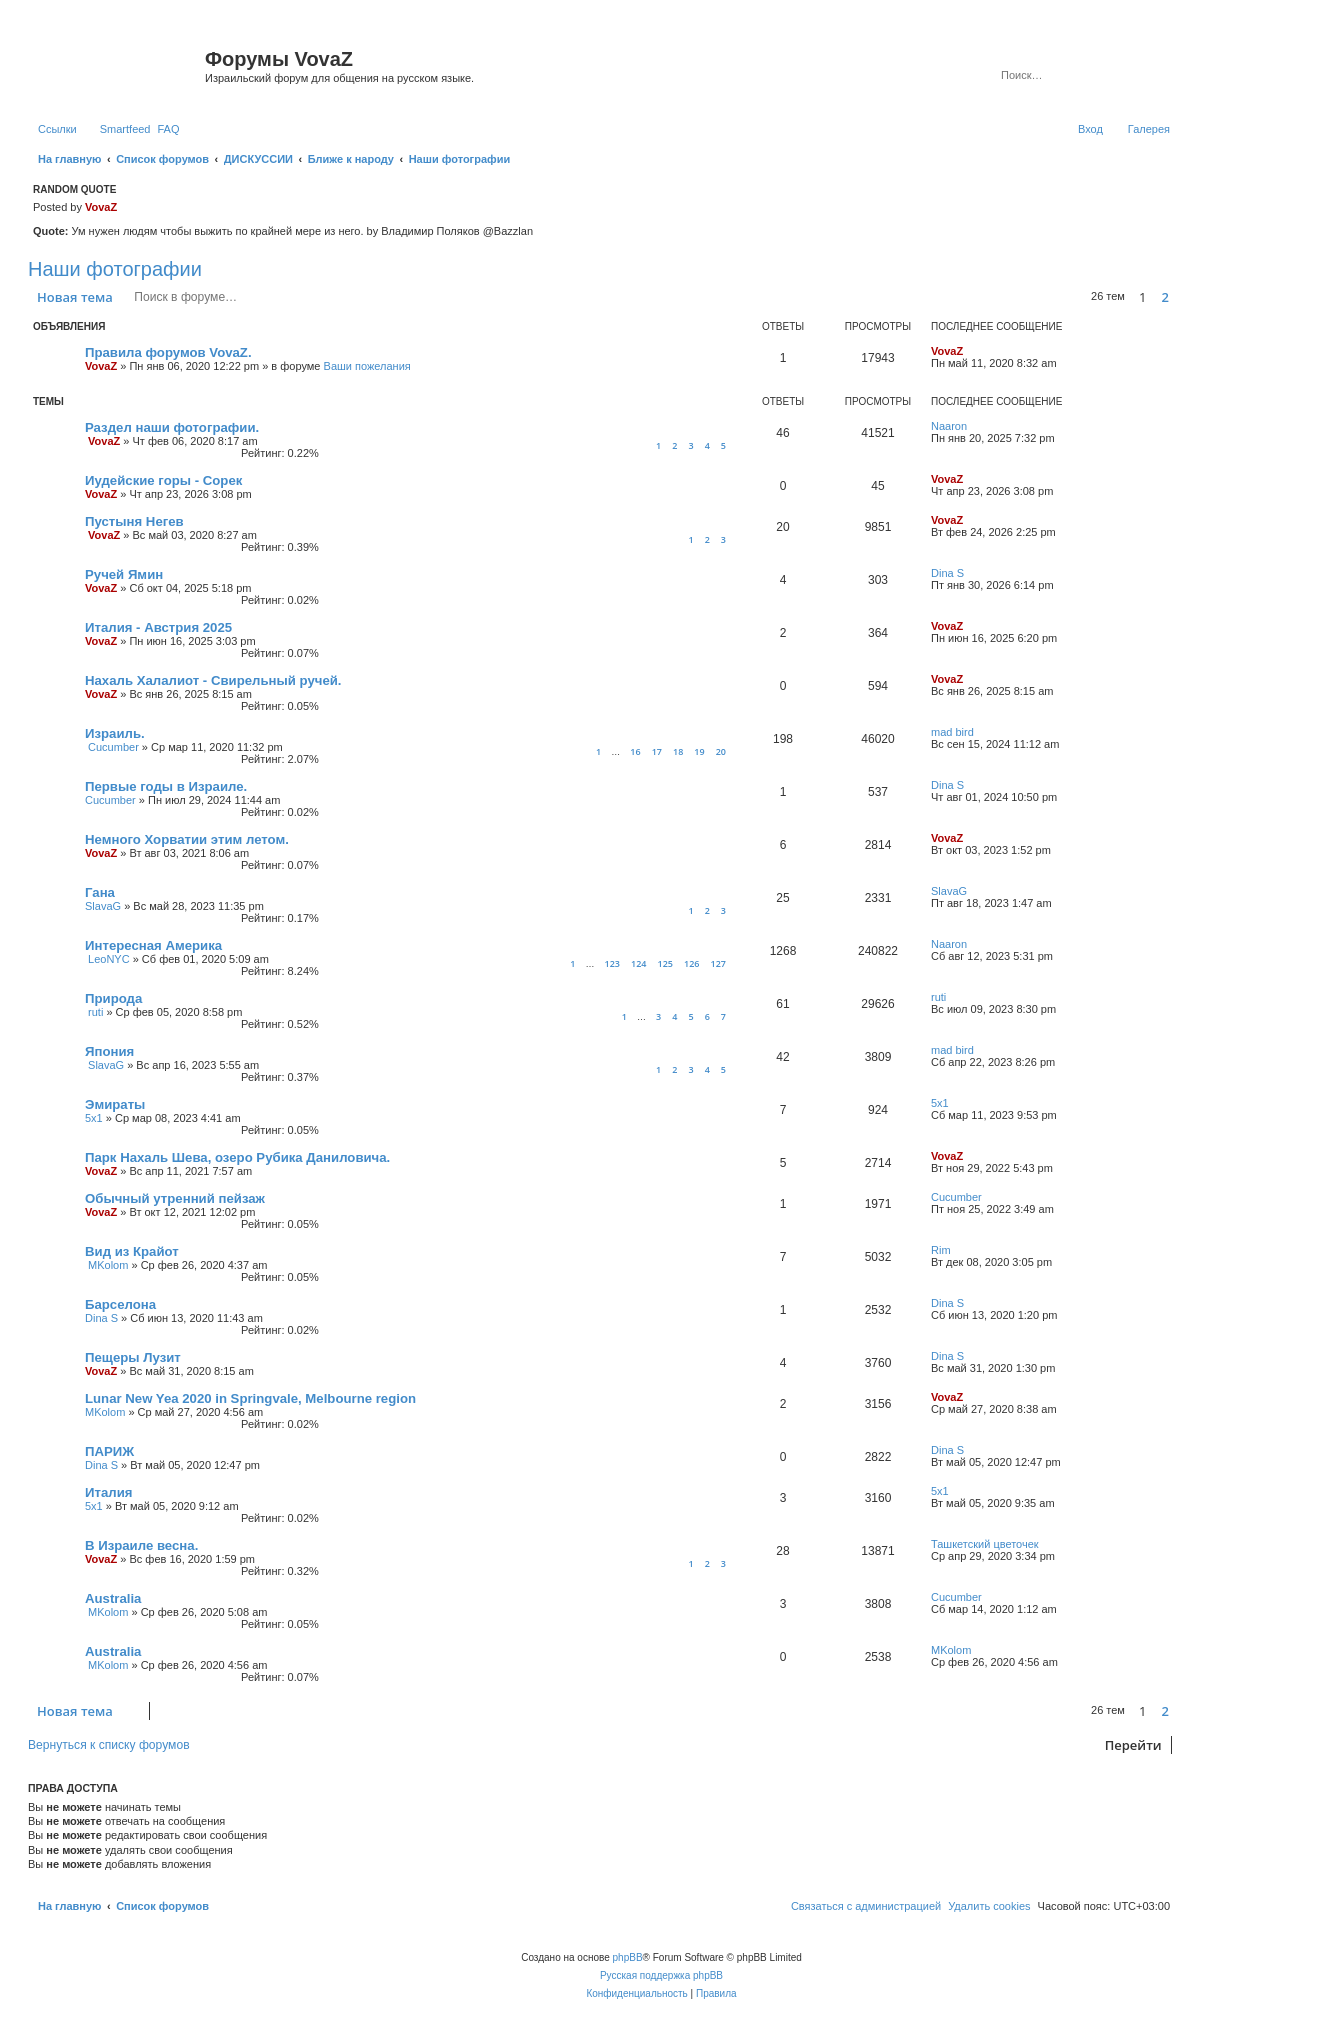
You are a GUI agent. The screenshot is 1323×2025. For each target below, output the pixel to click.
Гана (100, 892)
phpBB (628, 1957)
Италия (108, 1492)
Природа (113, 998)
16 (635, 751)
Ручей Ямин (124, 574)
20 (721, 751)
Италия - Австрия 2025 (158, 627)
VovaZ (101, 207)
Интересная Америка (153, 945)
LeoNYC (109, 959)
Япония (109, 1051)
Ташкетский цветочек (985, 1544)
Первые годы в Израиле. (166, 786)
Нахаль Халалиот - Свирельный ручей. (213, 680)
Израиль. (115, 733)
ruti (95, 1012)
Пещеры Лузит (133, 1357)
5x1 (94, 1118)
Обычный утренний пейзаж (175, 1198)
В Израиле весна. (141, 1545)
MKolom (108, 1265)
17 (657, 751)
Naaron (949, 426)
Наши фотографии (115, 269)
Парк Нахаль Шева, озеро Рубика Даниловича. (237, 1157)
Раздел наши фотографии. (172, 427)
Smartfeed (125, 129)
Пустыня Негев (134, 521)
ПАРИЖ (109, 1451)
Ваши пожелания (367, 366)
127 (718, 963)
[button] (1179, 297)
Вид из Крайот (132, 1251)
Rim (941, 1250)
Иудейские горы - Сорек (163, 480)
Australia (113, 1598)
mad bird (952, 732)
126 (691, 963)
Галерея (1149, 129)
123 (611, 963)
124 (638, 963)
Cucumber (113, 747)
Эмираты (115, 1104)
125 (665, 963)
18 (678, 751)
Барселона (120, 1304)
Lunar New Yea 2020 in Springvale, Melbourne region (250, 1398)
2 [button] (1165, 297)
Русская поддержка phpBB (661, 1975)
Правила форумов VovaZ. (168, 352)
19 (699, 751)
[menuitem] (168, 129)
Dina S (947, 573)
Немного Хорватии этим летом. (187, 839)
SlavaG (103, 906)
